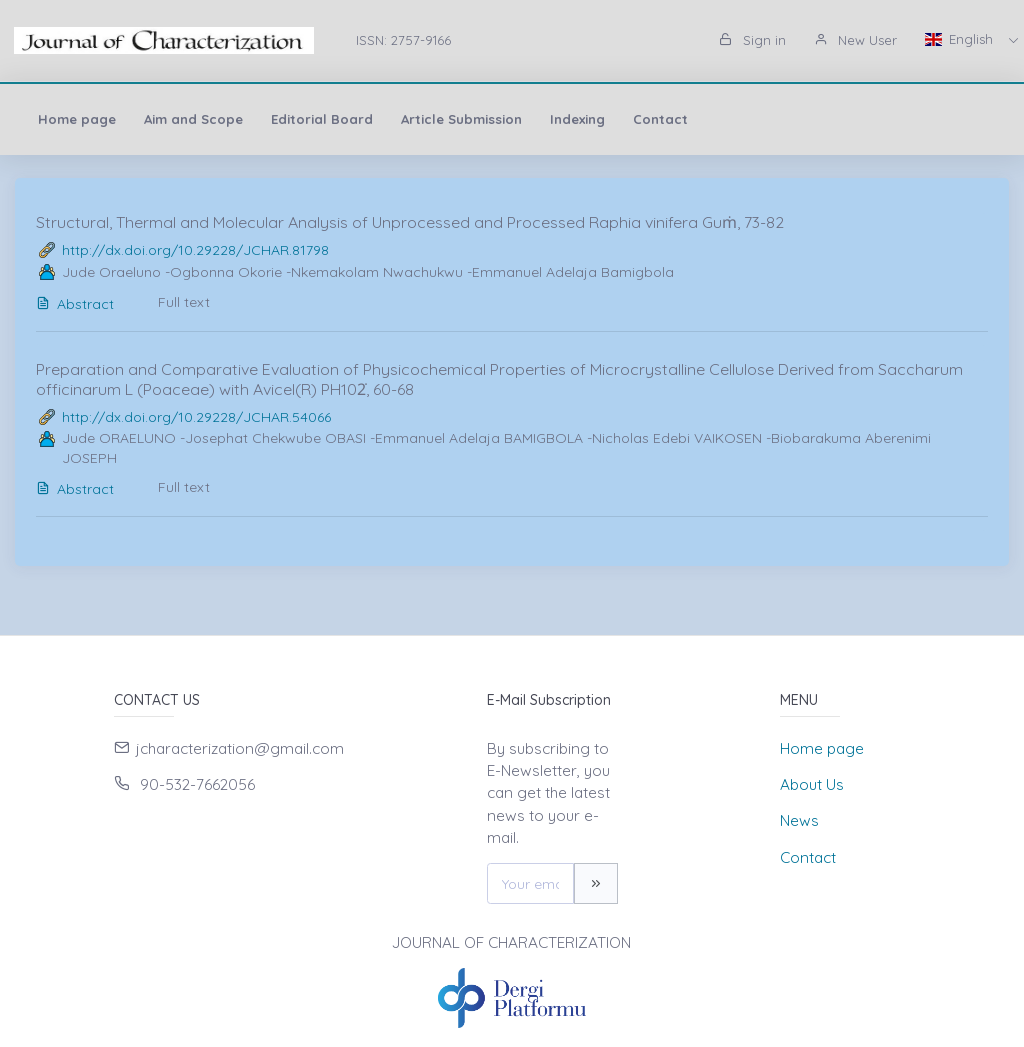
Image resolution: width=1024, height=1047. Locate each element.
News (799, 820)
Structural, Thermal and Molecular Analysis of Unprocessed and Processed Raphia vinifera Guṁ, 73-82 (410, 222)
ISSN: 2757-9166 (403, 40)
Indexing (577, 119)
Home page (77, 119)
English (961, 39)
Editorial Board (322, 119)
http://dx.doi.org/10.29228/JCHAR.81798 (195, 250)
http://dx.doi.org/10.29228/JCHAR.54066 (196, 417)
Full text (184, 302)
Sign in (752, 40)
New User (855, 40)
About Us (812, 784)
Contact (660, 119)
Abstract (75, 304)
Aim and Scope (193, 119)
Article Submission (461, 119)
